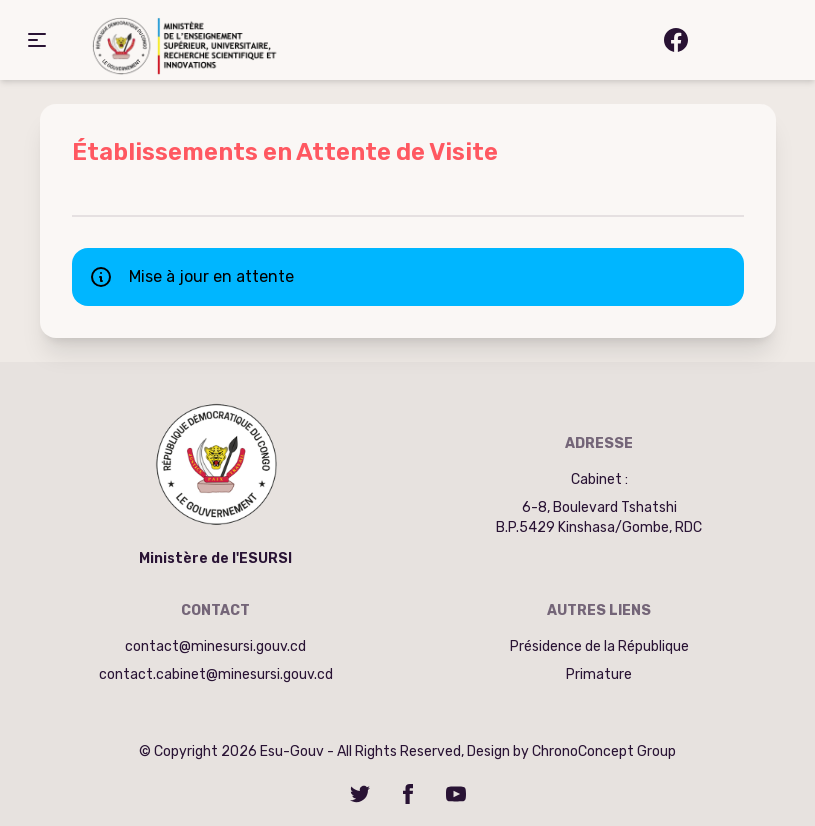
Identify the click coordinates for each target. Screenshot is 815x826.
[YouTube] (456, 794)
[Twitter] (360, 794)
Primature (599, 674)
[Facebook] (408, 794)
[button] (37, 40)
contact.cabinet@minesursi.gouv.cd (216, 674)
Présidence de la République (599, 646)
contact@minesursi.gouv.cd (215, 646)
